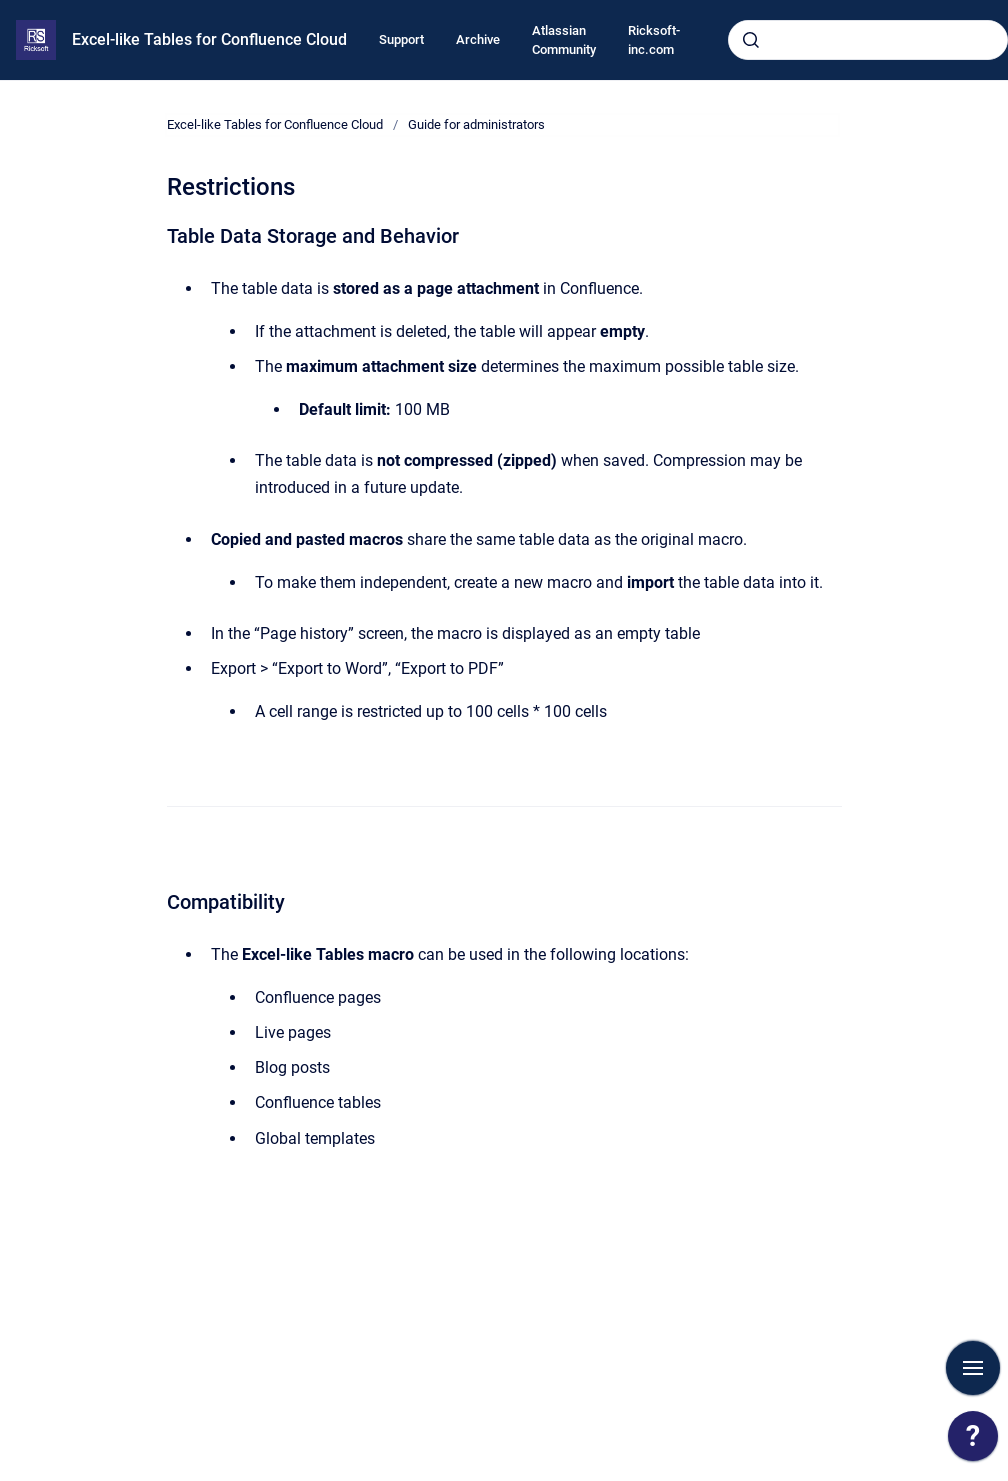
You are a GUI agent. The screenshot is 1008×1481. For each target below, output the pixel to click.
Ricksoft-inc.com (654, 40)
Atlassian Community (564, 40)
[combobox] (868, 40)
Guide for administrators (476, 124)
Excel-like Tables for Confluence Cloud (209, 39)
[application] (973, 1441)
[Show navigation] (973, 1368)
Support (401, 39)
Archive (478, 39)
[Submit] (751, 40)
